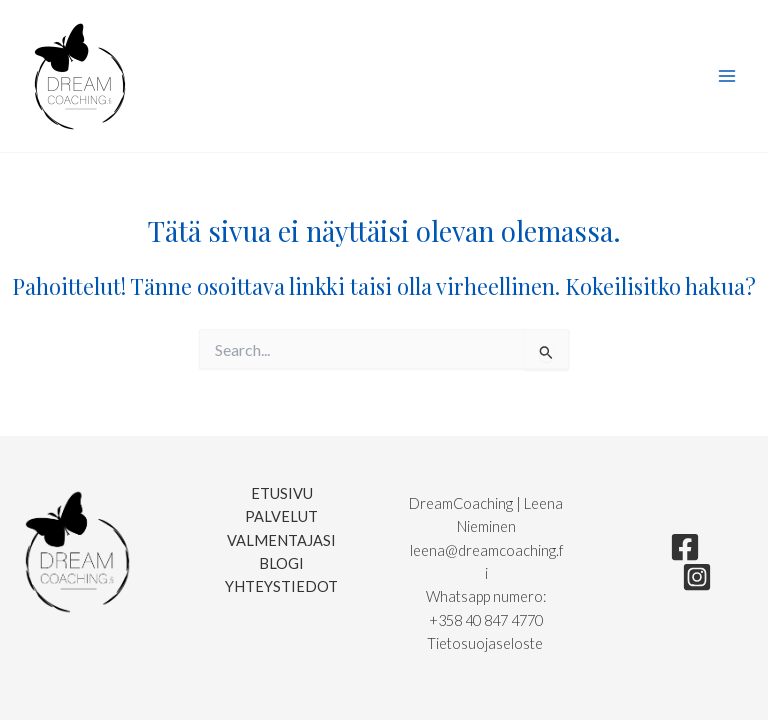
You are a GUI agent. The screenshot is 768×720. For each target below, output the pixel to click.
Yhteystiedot (281, 586)
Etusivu (282, 493)
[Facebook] (685, 547)
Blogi (281, 563)
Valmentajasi (281, 540)
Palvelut (281, 516)
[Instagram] (697, 577)
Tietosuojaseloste (486, 643)
